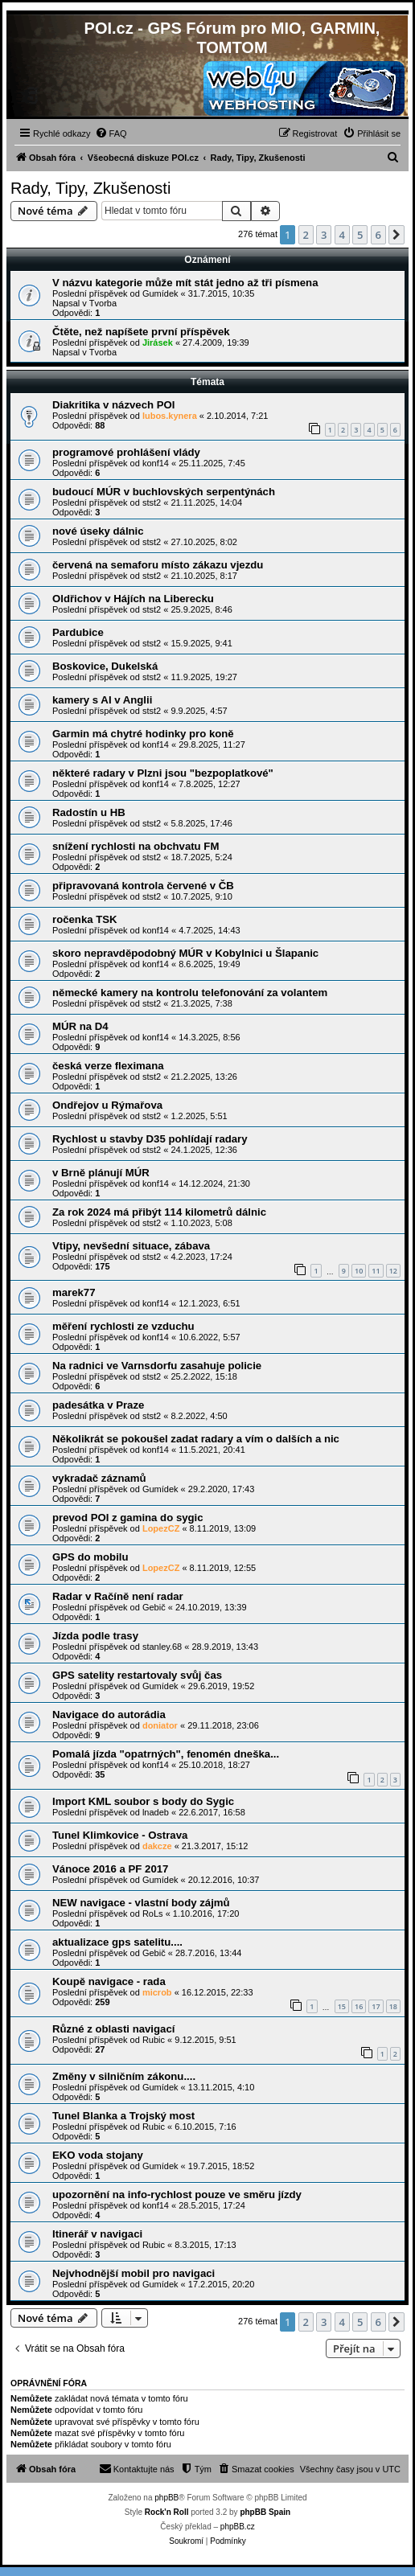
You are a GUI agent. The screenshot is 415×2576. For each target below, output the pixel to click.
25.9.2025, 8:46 (201, 609)
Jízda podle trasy (95, 1636)
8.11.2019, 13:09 (223, 1528)
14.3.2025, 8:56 (209, 1037)
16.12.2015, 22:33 (217, 1992)
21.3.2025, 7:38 (201, 1003)
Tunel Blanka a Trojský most (123, 2116)
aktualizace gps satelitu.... (117, 1942)
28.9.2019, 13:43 (224, 1646)
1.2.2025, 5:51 (199, 1116)
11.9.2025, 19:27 (204, 677)
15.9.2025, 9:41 (201, 643)
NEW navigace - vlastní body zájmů (141, 1903)
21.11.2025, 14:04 (206, 502)
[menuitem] (111, 133)
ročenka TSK (84, 919)
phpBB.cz (237, 2526)
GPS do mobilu (90, 1557)
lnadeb (155, 1812)
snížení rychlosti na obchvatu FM (135, 846)
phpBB (166, 2497)
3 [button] (324, 235)
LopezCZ (160, 1528)
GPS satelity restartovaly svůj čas (137, 1675)
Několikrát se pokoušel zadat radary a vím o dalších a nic (195, 1439)
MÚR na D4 (80, 1026)
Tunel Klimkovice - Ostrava (119, 1835)
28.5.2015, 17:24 (212, 2205)
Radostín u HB (88, 812)
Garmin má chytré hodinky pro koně (143, 734)
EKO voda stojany (97, 2155)
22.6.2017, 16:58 (212, 1812)
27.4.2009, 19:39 (216, 342)
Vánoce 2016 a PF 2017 (110, 1869)
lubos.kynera (169, 415)
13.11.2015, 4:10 (221, 2087)
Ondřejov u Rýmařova (107, 1105)
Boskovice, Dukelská (105, 666)
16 (359, 2006)
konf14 (155, 463)
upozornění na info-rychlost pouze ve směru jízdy (177, 2194)
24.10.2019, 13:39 (211, 1607)
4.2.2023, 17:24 (201, 1256)
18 (393, 2006)
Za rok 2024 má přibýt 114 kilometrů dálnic (159, 1212)
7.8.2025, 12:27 (209, 784)
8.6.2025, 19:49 (209, 964)
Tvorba (103, 303)
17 (376, 2006)
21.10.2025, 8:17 (204, 575)
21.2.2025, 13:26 (204, 1076)
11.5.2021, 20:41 (212, 1449)
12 (393, 1270)
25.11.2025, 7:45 (212, 463)
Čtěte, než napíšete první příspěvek (141, 332)
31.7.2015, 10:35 (221, 293)
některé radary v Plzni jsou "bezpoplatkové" (162, 773)
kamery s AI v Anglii (102, 700)
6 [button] (378, 235)
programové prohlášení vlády (126, 452)
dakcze (157, 1846)
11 (376, 1270)
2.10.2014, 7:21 (237, 415)
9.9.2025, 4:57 (199, 711)
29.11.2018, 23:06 (223, 1725)
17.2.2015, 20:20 (221, 2284)
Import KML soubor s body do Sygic (143, 1801)
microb (157, 1992)
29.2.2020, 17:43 (221, 1489)
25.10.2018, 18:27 (214, 1765)
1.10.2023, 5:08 (201, 1223)
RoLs (152, 1913)
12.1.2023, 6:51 (209, 1303)
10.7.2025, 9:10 (201, 896)
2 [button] (306, 235)
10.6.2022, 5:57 (209, 1337)
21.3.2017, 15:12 (215, 1846)
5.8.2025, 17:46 (201, 823)
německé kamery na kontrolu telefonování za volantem (189, 993)
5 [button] (360, 235)
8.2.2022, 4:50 (199, 1416)
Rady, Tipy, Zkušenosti (90, 188)
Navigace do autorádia (109, 1714)
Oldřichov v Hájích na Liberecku (133, 599)
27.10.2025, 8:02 (204, 542)
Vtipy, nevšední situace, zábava (131, 1246)
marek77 (74, 1292)
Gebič (154, 1607)
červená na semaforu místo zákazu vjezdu (157, 565)
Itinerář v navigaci (97, 2234)
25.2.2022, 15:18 (204, 1376)
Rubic (153, 2040)
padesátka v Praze (98, 1405)
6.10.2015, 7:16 (205, 2126)
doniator (160, 1725)
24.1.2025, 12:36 (204, 1150)
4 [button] (342, 235)
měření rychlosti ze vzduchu (123, 1326)
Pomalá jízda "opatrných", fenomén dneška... (165, 1754)
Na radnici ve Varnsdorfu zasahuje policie (156, 1366)
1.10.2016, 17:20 (206, 1913)
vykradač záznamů (99, 1478)
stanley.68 (162, 1646)
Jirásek (157, 342)
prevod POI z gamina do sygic (127, 1518)
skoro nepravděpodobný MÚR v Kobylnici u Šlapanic (185, 953)
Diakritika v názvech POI (113, 405)
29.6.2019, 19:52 (221, 1686)
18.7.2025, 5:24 (201, 857)
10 (359, 1270)
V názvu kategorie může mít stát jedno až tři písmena (185, 283)
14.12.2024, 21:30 (214, 1183)
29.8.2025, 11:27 (212, 744)
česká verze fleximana (108, 1066)
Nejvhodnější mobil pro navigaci (133, 2273)
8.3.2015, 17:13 (205, 2245)
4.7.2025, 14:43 (209, 930)
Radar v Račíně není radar (117, 1596)
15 (342, 2006)
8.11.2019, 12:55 (223, 1568)
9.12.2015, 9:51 (205, 2040)
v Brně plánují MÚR (101, 1173)
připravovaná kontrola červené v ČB (143, 886)
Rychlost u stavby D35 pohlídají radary (150, 1139)
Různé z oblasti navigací (113, 2029)
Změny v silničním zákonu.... (123, 2076)
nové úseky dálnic (98, 531)
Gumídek (160, 293)
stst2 (151, 502)
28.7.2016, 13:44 (208, 1953)
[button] (396, 234)
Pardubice (78, 632)
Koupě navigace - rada (109, 1981)
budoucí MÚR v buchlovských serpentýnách (163, 492)
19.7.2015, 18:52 (221, 2166)
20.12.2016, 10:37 (224, 1880)
